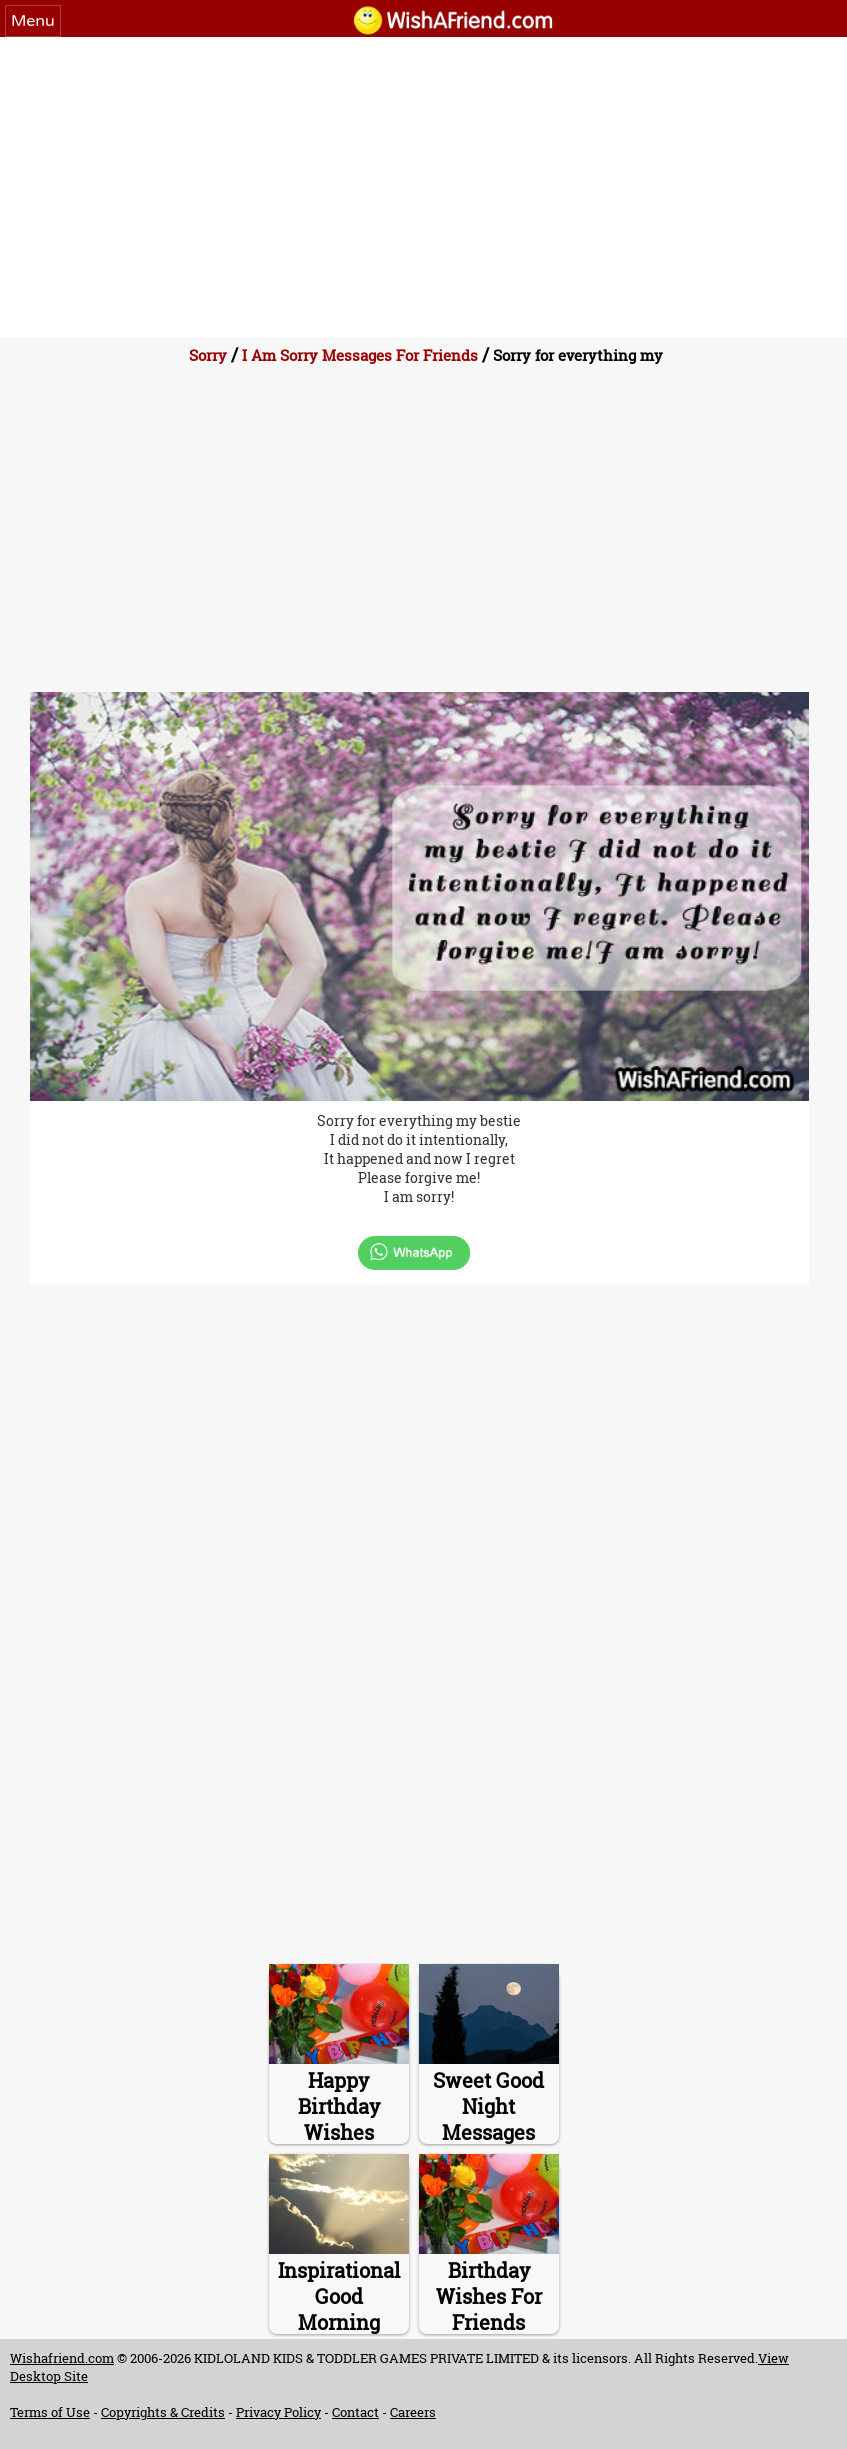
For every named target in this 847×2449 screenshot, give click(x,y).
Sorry (208, 355)
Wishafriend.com (62, 2358)
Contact (355, 2412)
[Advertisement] (423, 187)
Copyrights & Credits (163, 2412)
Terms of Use (50, 2412)
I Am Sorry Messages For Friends (360, 355)
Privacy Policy (278, 2412)
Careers (413, 2412)
